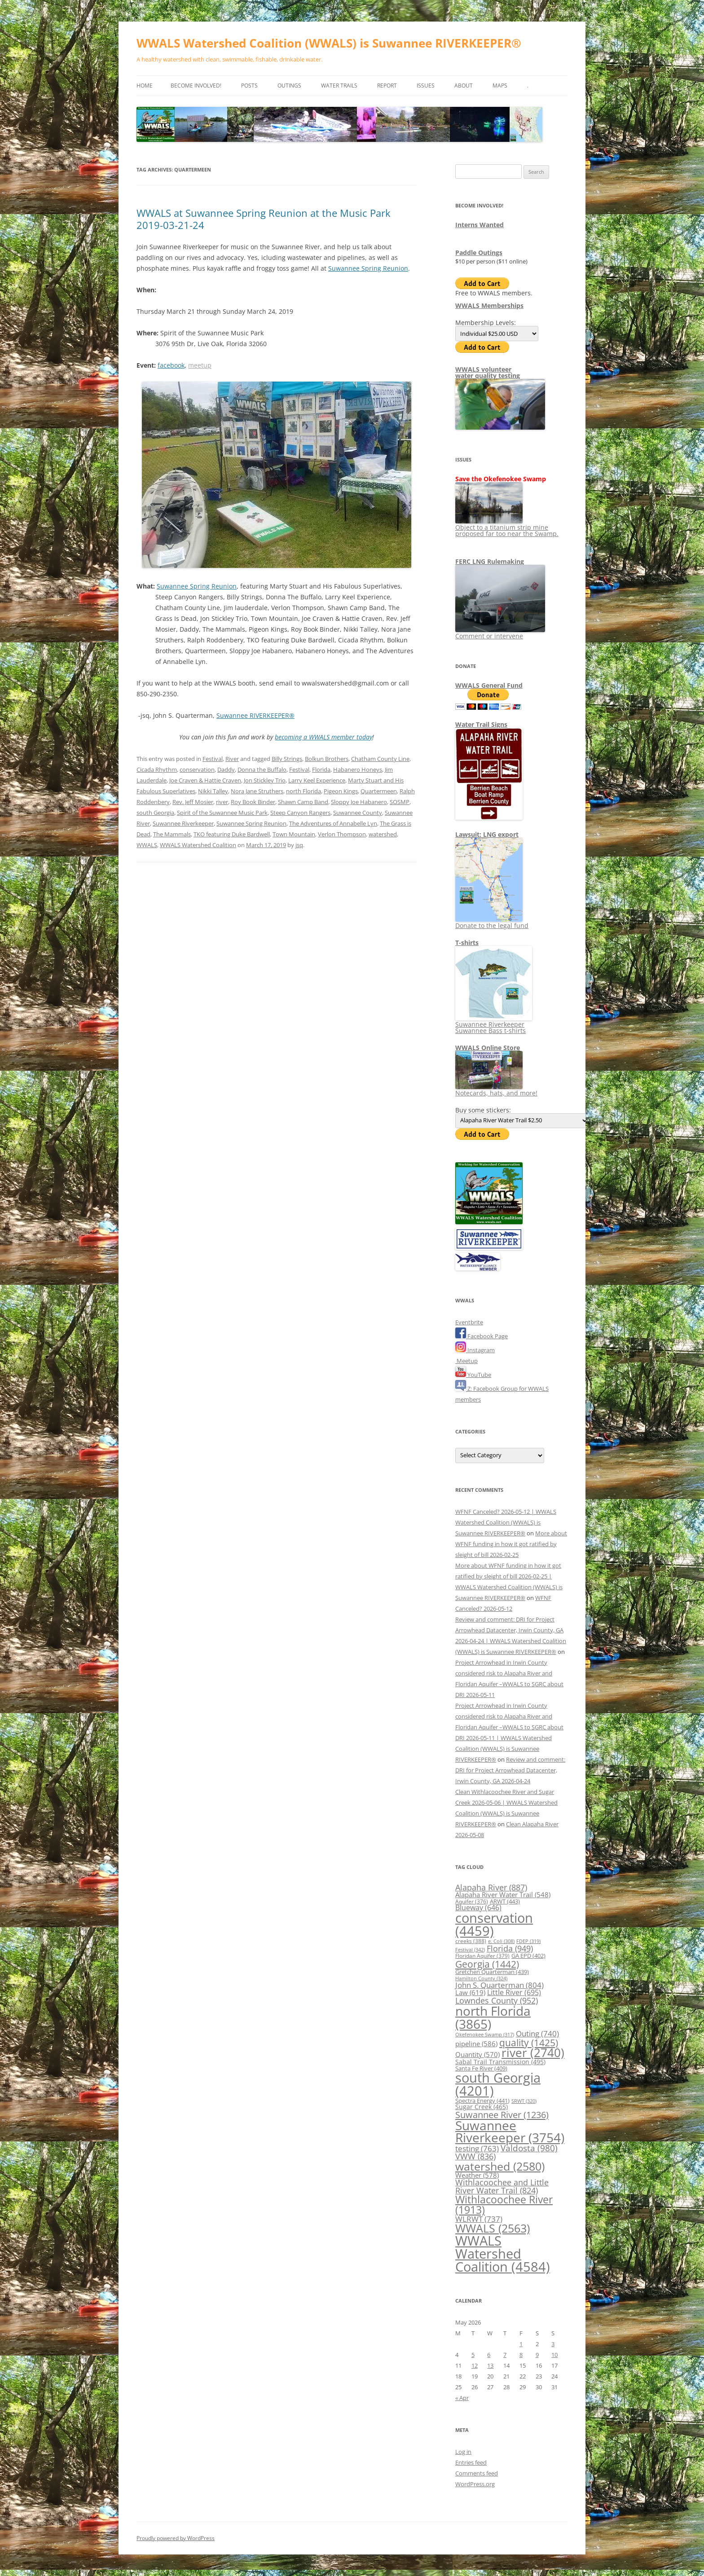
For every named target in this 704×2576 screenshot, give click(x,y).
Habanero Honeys (357, 769)
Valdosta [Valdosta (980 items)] (529, 2148)
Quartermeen (379, 791)
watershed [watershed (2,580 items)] (500, 2166)
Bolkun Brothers (326, 759)
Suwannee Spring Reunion (368, 268)
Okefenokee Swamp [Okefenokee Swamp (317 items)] (484, 2034)
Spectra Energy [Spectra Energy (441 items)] (482, 2101)
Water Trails (339, 85)
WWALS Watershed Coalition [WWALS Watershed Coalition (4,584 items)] (502, 2254)
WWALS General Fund (489, 685)
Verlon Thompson (342, 834)
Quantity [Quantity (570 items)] (477, 2054)
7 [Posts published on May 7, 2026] (504, 2355)
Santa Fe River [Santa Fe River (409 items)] (481, 2068)
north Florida (303, 791)
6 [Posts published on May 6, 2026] (488, 2355)
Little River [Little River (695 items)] (514, 1992)
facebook (171, 365)
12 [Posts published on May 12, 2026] (474, 2365)
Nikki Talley (213, 791)
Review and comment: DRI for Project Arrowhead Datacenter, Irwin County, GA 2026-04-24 (510, 1770)
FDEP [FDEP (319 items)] (528, 1941)
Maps (500, 85)
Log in (463, 2452)
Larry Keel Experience (316, 780)
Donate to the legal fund (491, 922)
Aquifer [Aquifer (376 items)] (471, 1901)
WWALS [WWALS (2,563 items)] (492, 2228)
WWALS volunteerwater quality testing (487, 372)
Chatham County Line (380, 759)
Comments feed (476, 2473)
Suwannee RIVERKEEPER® (255, 715)
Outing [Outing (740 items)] (537, 2033)
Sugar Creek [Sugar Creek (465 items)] (481, 2107)
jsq (299, 845)
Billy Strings (287, 759)
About (463, 85)
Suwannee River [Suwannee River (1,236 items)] (502, 2114)
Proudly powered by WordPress (175, 2538)
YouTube (473, 1375)
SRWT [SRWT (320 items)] (524, 2100)
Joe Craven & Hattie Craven (205, 780)
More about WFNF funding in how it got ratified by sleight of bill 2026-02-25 (511, 1544)
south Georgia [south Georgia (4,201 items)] (498, 2084)
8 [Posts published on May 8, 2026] (521, 2355)
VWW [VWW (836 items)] (475, 2156)
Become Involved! (196, 85)
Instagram (475, 1350)
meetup (199, 365)
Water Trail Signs (481, 724)
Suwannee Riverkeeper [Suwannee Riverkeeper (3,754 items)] (509, 2131)
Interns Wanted (479, 224)
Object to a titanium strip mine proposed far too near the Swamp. (507, 527)
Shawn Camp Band (303, 802)
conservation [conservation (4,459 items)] (494, 1924)
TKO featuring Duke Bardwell (232, 834)
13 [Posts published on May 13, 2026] (490, 2365)
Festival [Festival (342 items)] (470, 1949)
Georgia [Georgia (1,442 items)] (487, 1963)
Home (144, 85)
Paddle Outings (478, 252)
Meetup (466, 1361)
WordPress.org (475, 2484)
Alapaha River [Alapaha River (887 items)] (491, 1887)
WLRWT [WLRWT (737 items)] (478, 2219)
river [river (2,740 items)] (533, 2052)
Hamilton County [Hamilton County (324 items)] (481, 1978)
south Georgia (155, 813)
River (232, 759)
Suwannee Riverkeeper (183, 823)
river (222, 802)
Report (387, 85)
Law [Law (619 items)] (470, 1992)
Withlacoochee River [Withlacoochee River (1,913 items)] (504, 2204)
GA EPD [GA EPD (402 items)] (528, 1956)
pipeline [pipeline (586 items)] (476, 2043)
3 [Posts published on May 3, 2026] (552, 2344)
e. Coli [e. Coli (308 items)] (501, 1941)
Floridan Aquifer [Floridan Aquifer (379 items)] (482, 1956)
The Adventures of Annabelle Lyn (333, 823)
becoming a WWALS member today (323, 737)
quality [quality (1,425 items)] (528, 2042)
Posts (249, 85)
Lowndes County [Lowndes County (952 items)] (496, 2000)
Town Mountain (294, 834)
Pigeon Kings (341, 791)
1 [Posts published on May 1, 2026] (521, 2344)
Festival (212, 759)
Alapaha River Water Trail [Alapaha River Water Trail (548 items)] (502, 1894)
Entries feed (471, 2462)
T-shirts (467, 942)
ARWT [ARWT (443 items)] (505, 1901)
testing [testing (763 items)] (477, 2148)
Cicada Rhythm (156, 769)
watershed (383, 834)
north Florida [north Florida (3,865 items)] (493, 2017)
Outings (289, 85)
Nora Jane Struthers (257, 791)
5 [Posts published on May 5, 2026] (473, 2355)
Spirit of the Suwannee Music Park (222, 813)
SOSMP (399, 802)
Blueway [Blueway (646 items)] (478, 1907)
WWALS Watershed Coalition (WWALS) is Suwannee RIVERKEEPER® (328, 43)
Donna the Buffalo (262, 769)
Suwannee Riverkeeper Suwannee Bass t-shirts (493, 1024)
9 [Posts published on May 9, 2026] (537, 2355)
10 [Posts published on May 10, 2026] (554, 2355)
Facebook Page (481, 1336)
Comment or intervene (500, 632)
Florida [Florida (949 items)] (510, 1948)
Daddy (226, 769)
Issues (426, 85)
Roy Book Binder (253, 802)
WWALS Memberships (489, 305)
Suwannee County (357, 813)
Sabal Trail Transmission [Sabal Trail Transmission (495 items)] (500, 2061)
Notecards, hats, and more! (496, 1089)
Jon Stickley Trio (265, 780)
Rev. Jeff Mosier (192, 802)
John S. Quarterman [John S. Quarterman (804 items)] (499, 1984)
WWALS (146, 845)
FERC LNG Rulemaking (489, 561)
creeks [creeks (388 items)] (470, 1941)
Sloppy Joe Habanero (359, 802)
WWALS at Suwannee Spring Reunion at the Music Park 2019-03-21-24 (263, 218)
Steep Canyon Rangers (300, 813)
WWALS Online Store (487, 1047)
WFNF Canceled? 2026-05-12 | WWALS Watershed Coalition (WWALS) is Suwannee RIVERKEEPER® (505, 1522)
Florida (321, 769)
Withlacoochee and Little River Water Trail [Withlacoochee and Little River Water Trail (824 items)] (502, 2186)
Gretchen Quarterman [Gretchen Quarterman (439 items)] (492, 1972)
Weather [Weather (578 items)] (477, 2175)
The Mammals (172, 834)
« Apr (462, 2398)
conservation (197, 769)
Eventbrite (469, 1322)
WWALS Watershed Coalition (198, 845)
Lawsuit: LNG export (487, 834)
